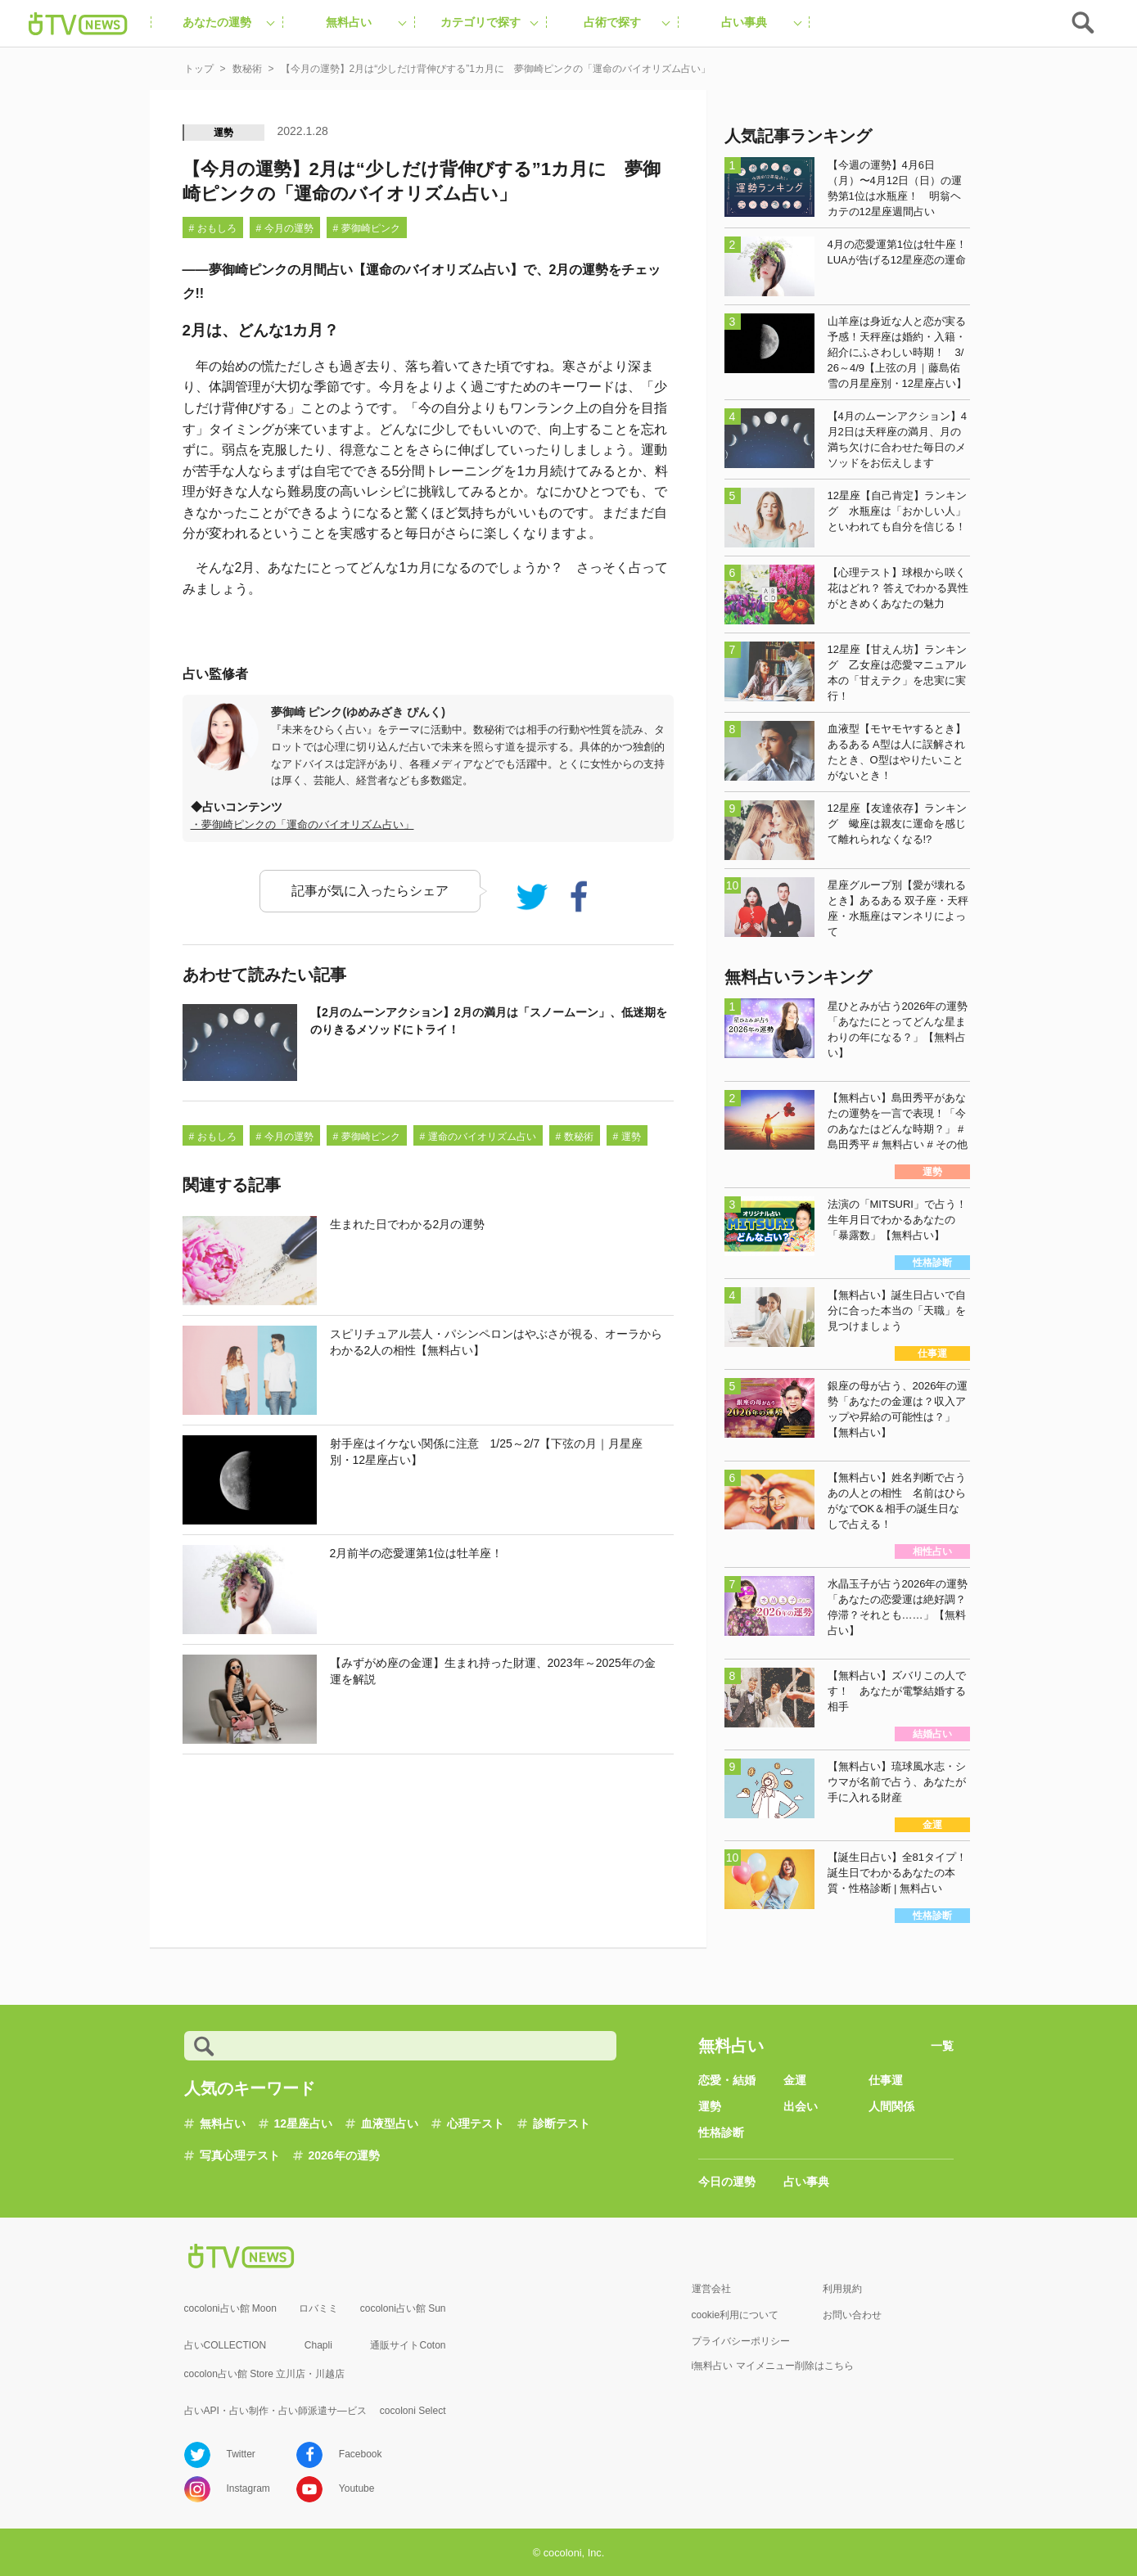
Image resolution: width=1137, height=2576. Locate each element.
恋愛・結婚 (727, 2080)
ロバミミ (318, 2308)
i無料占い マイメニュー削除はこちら (773, 2365)
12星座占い (303, 2123)
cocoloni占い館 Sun (403, 2308)
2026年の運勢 (344, 2155)
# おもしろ (213, 228)
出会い (800, 2106)
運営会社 (711, 2289)
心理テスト (475, 2123)
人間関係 (891, 2106)
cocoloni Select (413, 2410)
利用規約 (842, 2289)
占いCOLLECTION (225, 2345)
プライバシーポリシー (741, 2341)
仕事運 (886, 2080)
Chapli (318, 2345)
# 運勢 (627, 1136)
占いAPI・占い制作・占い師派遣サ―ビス (275, 2410)
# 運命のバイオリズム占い (478, 1136)
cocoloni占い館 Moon (230, 2308)
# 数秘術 (574, 1136)
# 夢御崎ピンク (366, 228)
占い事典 (806, 2181)
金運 (794, 2080)
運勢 (224, 132)
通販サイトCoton (407, 2345)
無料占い (223, 2123)
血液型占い (389, 2123)
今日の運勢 (727, 2181)
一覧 (942, 2045)
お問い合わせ (852, 2315)
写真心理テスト (240, 2155)
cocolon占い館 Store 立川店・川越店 (264, 2374)
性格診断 (721, 2132)
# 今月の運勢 (285, 228)
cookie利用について (735, 2315)
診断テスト (561, 2123)
